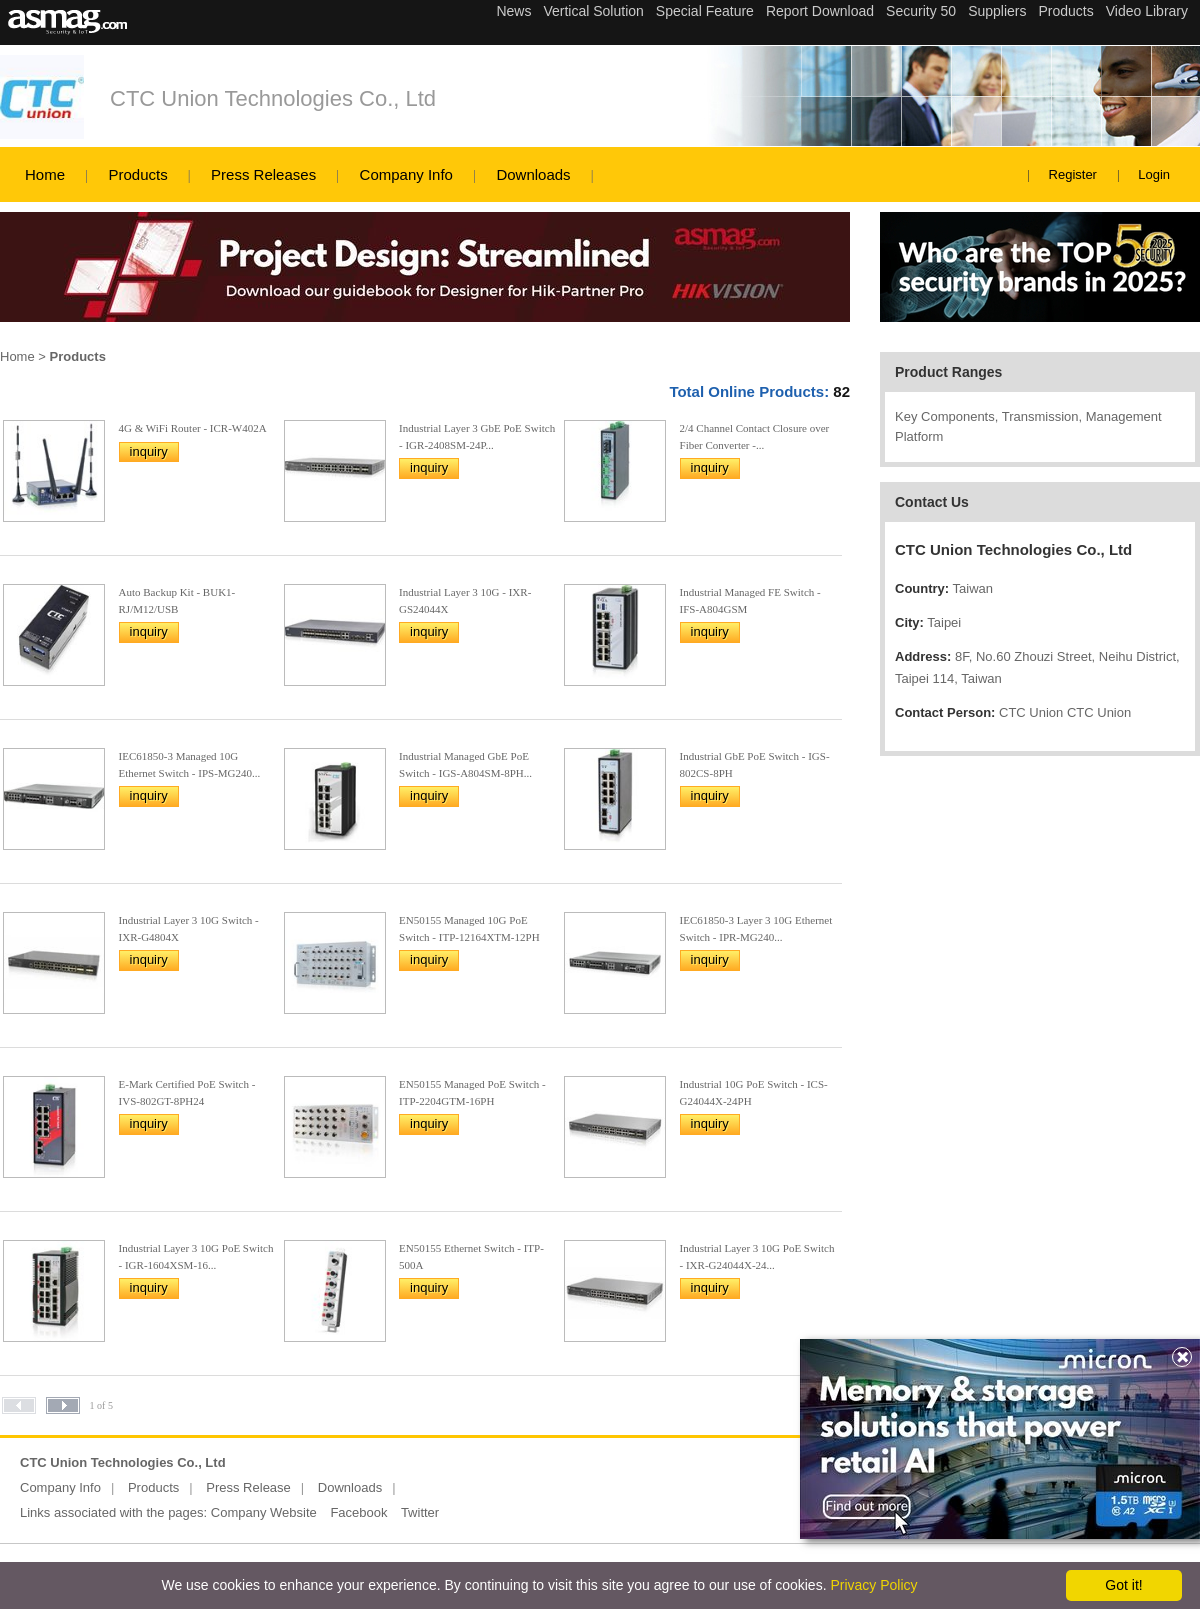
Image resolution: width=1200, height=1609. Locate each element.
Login (1154, 174)
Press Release (248, 1487)
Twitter (420, 1512)
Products (137, 174)
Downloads (533, 174)
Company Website (264, 1512)
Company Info (406, 174)
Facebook (358, 1512)
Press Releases (263, 174)
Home (45, 174)
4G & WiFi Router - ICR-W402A (193, 428)
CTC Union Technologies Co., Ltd (273, 98)
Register (1073, 174)
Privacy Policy (873, 1585)
